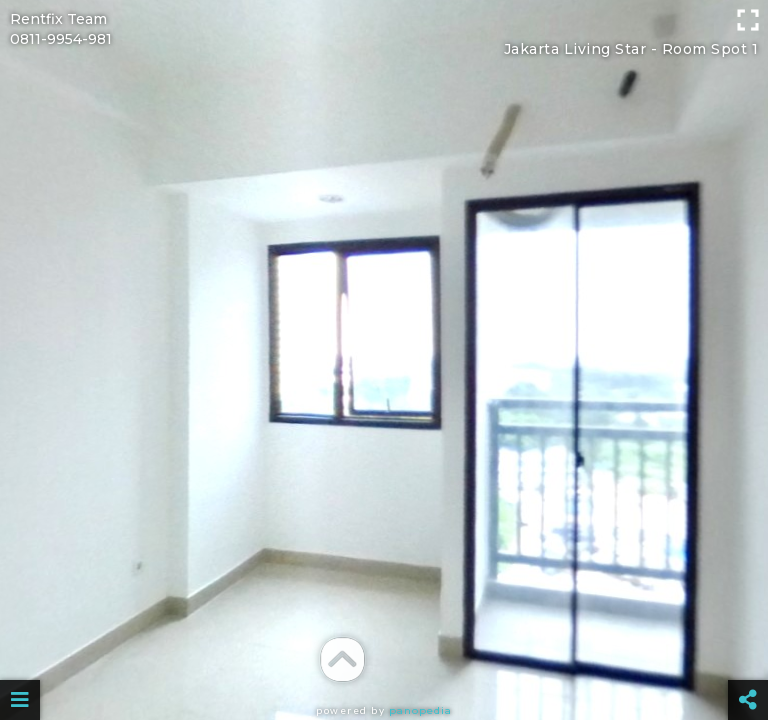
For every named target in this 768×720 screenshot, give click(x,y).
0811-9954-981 (61, 39)
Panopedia (420, 710)
